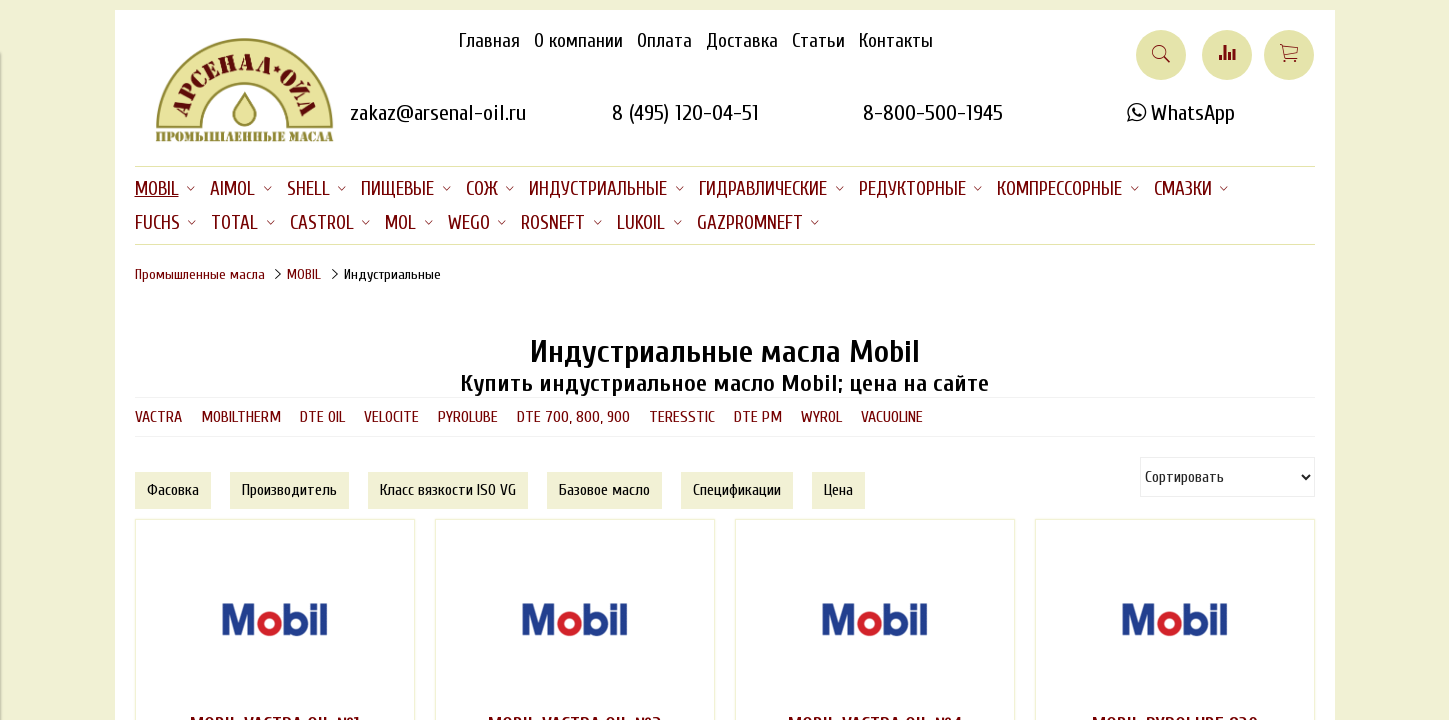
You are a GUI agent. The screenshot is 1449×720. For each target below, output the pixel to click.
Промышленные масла (200, 274)
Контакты (896, 41)
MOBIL (304, 274)
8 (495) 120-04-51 (685, 113)
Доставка (742, 41)
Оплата (664, 41)
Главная (489, 41)
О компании (578, 41)
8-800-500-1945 (933, 113)
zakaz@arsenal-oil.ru (438, 113)
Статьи (818, 41)
